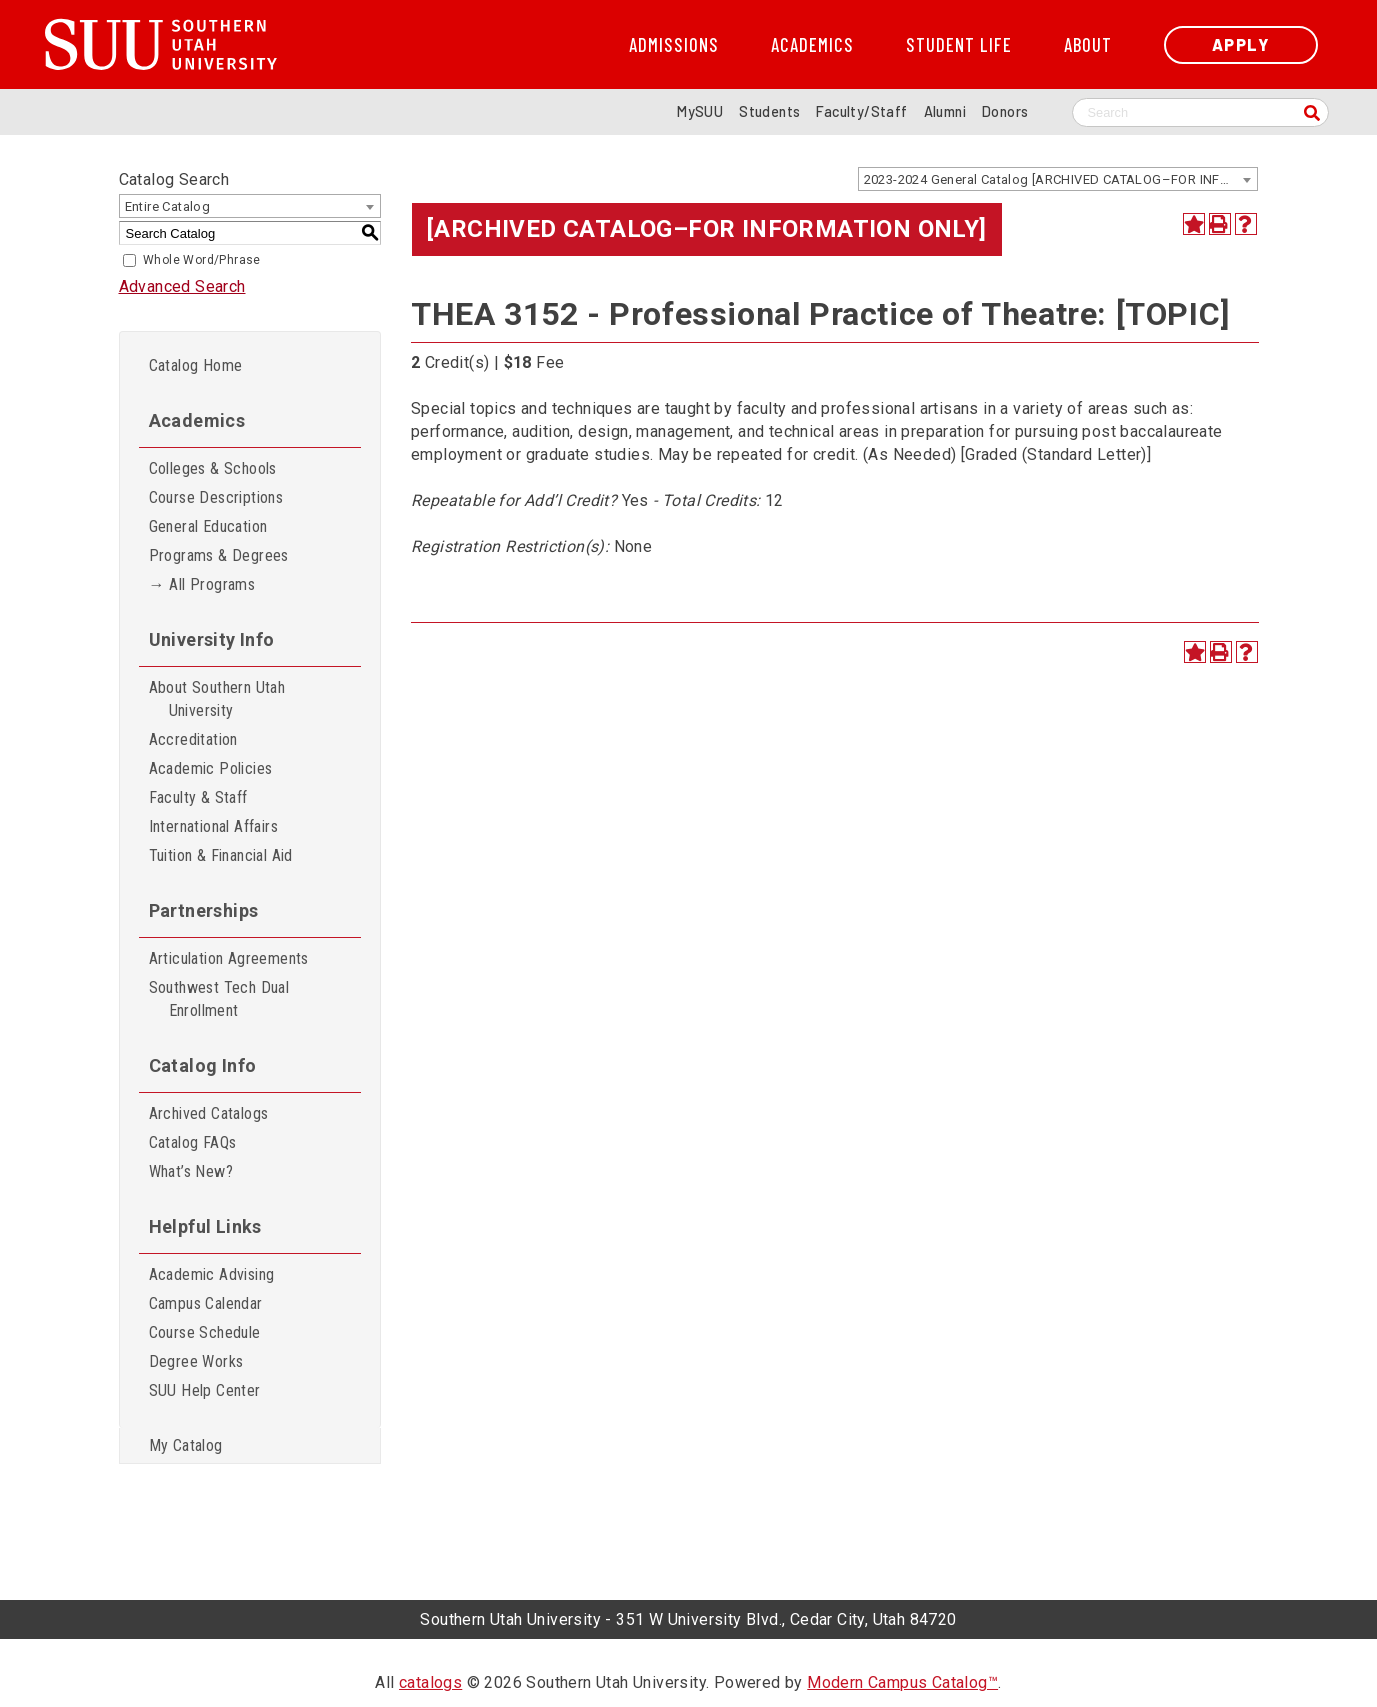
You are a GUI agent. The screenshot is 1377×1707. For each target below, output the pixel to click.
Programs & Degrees (219, 555)
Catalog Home (196, 365)
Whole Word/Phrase (202, 260)
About (1088, 45)
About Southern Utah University (217, 699)
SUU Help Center (205, 1390)
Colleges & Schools (213, 468)
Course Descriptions (216, 497)
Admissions (674, 45)
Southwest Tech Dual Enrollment (219, 999)
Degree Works (196, 1361)
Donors (1005, 111)
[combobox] (1058, 179)
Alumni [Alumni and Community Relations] (945, 111)
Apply (1241, 44)
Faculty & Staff (198, 797)
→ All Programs (202, 584)
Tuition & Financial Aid (221, 855)
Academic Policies (211, 768)
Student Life (959, 45)
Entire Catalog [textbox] (168, 206)
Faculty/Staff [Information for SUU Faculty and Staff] (861, 111)
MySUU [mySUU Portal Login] (700, 111)
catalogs (430, 1682)
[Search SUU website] (1200, 112)
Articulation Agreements (229, 958)
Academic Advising (212, 1274)
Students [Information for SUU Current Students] (769, 111)
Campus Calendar (206, 1303)
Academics (812, 45)
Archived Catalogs (209, 1113)
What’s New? (191, 1171)
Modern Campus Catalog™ (902, 1682)
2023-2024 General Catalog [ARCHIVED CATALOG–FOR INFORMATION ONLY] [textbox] (1060, 179)
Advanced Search (182, 286)
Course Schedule (205, 1332)
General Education (208, 526)
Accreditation (193, 739)
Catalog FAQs (193, 1142)
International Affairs (213, 826)
